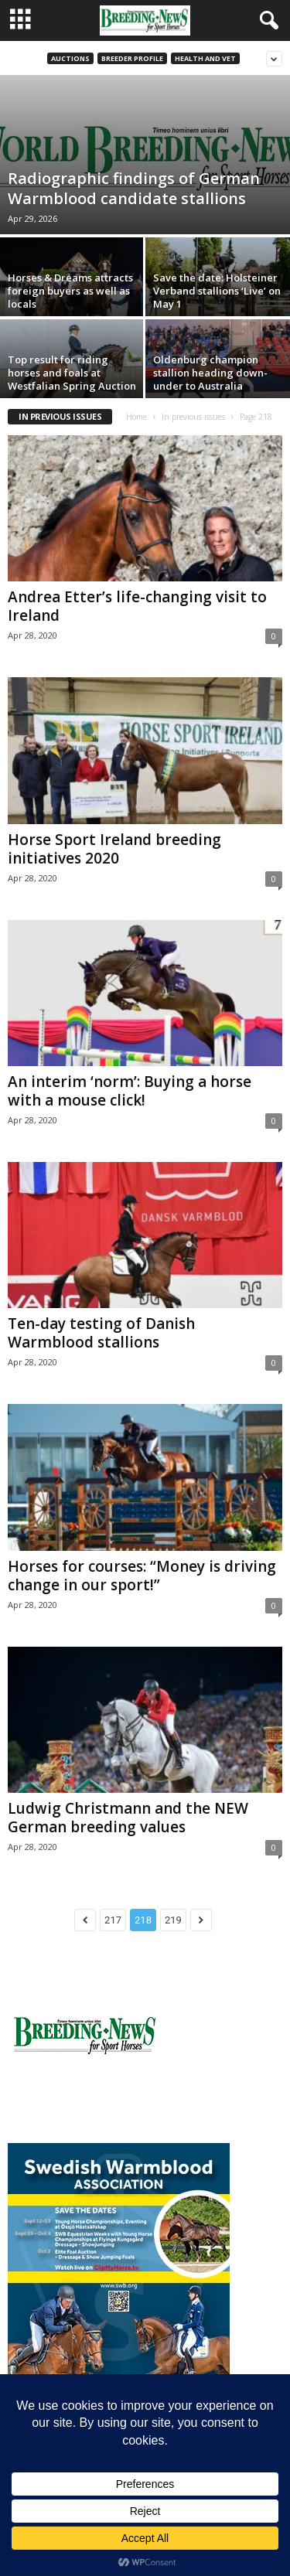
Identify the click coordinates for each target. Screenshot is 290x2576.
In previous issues (193, 416)
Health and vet (205, 58)
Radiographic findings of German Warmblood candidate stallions (134, 188)
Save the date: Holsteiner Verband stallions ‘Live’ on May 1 (217, 291)
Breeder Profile (132, 58)
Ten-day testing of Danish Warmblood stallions (101, 1333)
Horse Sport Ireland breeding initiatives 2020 (114, 849)
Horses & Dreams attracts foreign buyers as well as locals (70, 291)
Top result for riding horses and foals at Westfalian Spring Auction (72, 373)
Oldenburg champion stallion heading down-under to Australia (210, 373)
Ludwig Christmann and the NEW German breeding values (128, 1817)
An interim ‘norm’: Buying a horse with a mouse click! (129, 1091)
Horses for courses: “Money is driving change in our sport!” (142, 1575)
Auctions (70, 58)
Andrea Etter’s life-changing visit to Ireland (137, 606)
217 (112, 1920)
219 (173, 1920)
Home (136, 416)
